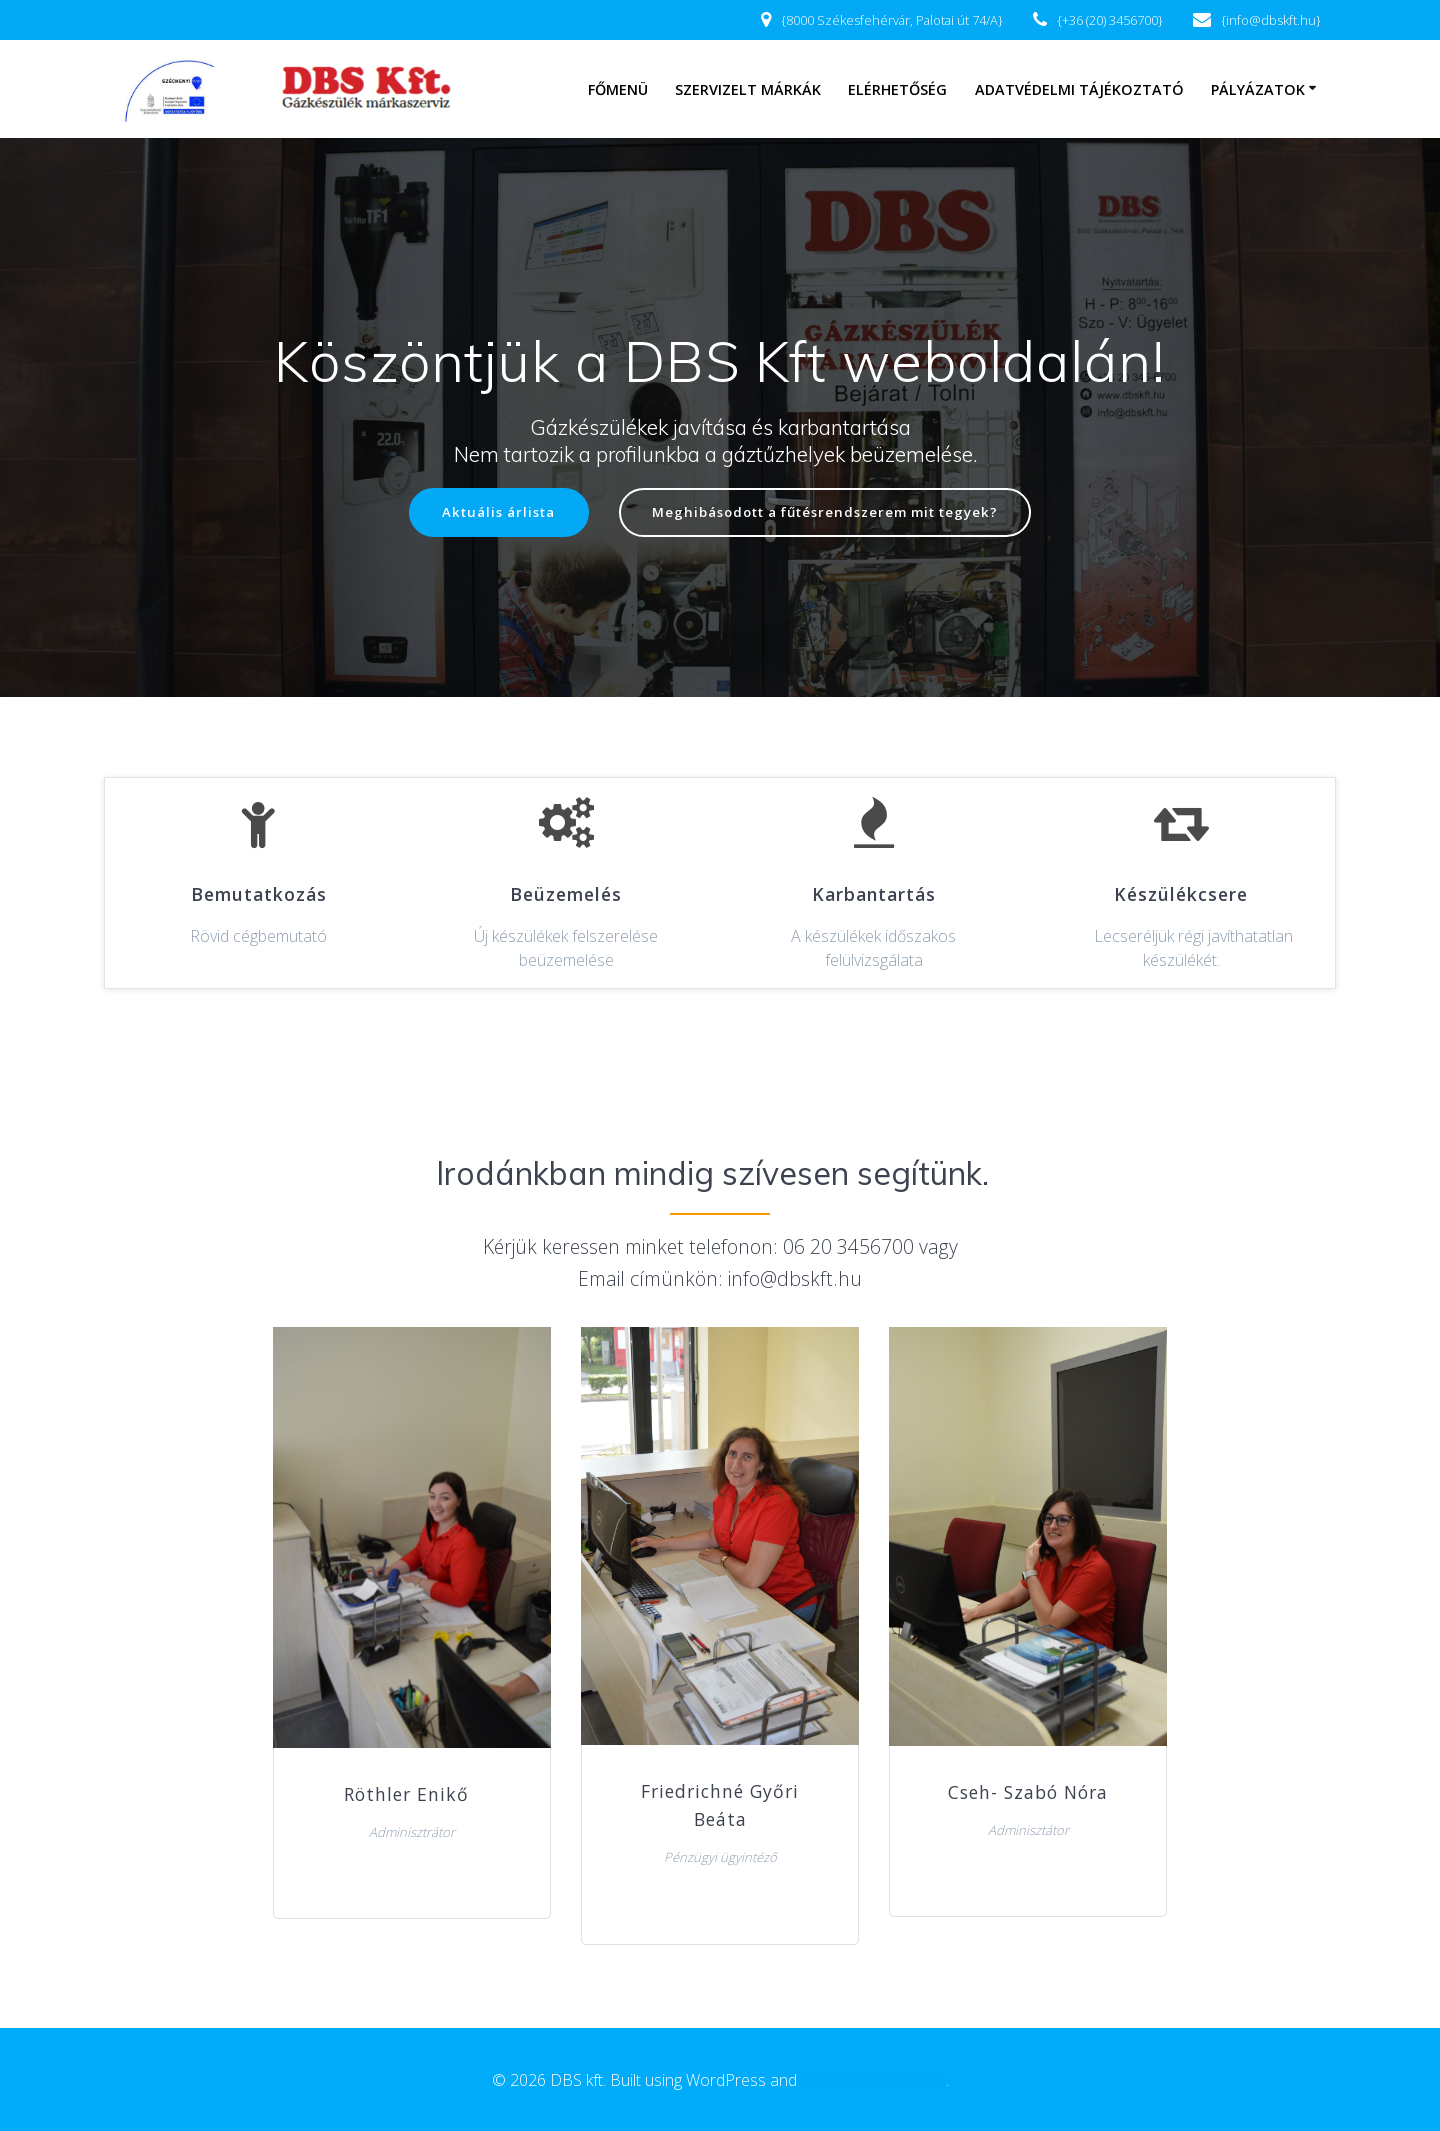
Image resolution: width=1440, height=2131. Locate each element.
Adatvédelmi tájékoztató (1079, 89)
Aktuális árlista (487, 513)
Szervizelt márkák (748, 89)
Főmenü (618, 89)
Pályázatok (1258, 89)
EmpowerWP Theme (873, 2080)
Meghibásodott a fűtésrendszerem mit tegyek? (829, 513)
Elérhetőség (897, 89)
